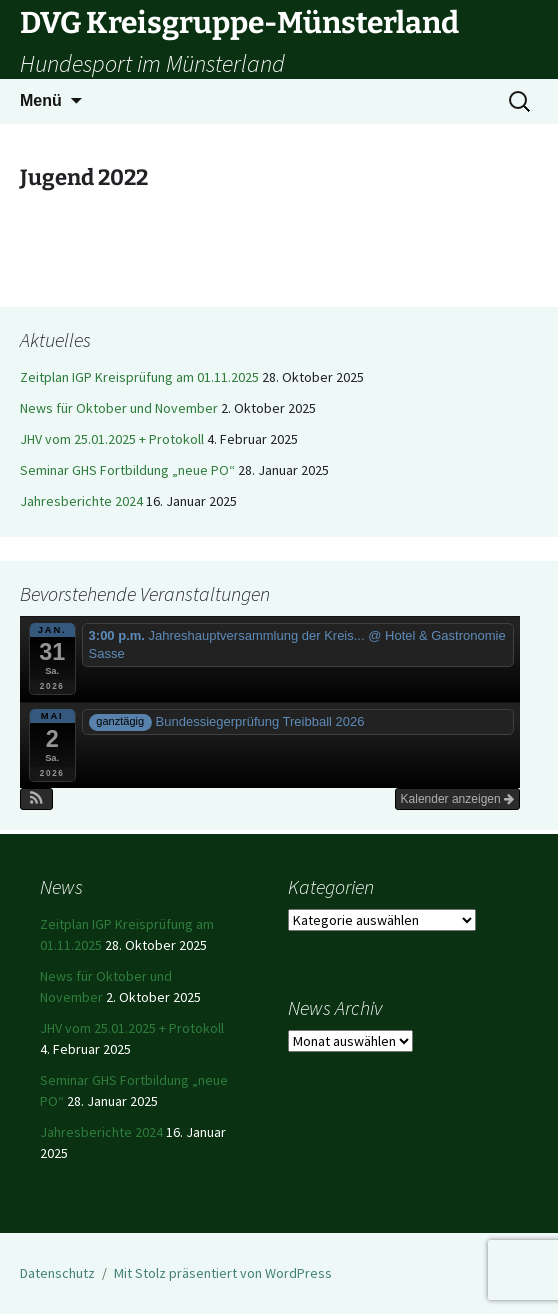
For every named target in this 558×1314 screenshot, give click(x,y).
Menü (41, 100)
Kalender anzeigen (457, 799)
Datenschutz (57, 1273)
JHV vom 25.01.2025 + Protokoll (112, 439)
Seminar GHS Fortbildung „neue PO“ (127, 470)
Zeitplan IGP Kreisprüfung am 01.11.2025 (139, 377)
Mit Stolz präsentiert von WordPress (223, 1273)
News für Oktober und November (119, 408)
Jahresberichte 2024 (81, 501)
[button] (36, 799)
